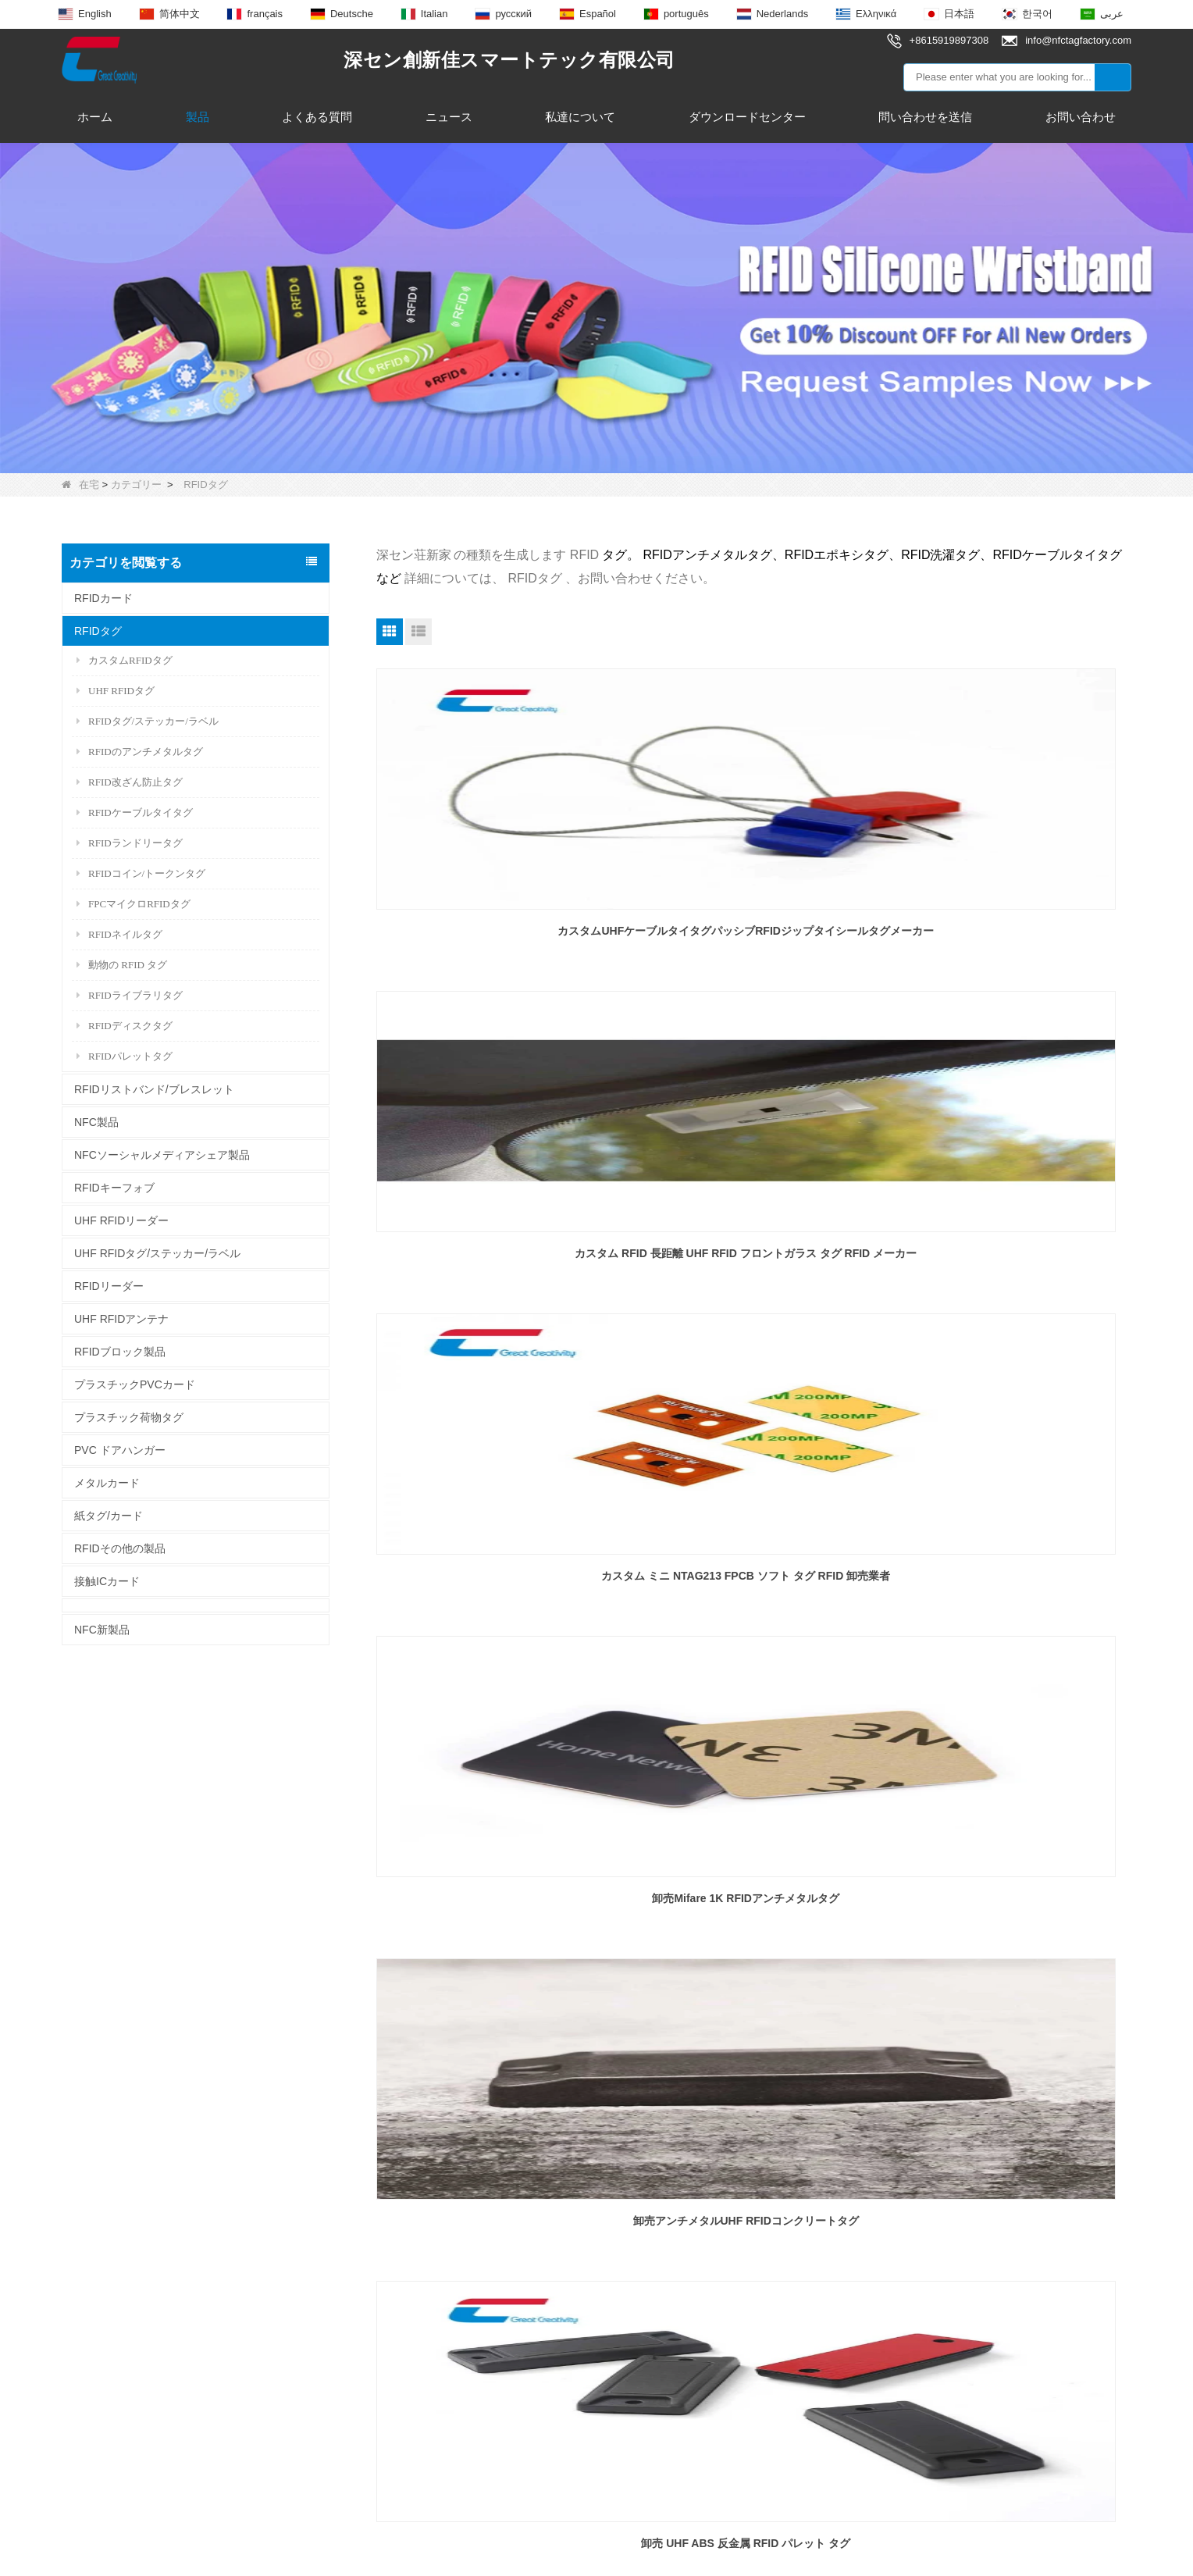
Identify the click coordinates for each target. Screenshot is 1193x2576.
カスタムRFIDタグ (125, 660)
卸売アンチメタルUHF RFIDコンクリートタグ (754, 1253)
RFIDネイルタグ (119, 934)
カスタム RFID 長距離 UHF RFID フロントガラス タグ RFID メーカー (753, 940)
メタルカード (107, 1483)
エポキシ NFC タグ (322, 2277)
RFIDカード (103, 598)
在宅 (80, 484)
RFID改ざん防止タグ (130, 782)
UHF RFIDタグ (116, 691)
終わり (782, 2009)
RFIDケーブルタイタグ (135, 812)
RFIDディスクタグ (125, 1025)
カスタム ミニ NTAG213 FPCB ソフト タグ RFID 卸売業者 (1011, 940)
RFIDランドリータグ (130, 843)
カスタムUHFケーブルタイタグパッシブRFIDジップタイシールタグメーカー (496, 940)
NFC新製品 (102, 1629)
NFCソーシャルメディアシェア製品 (162, 1155)
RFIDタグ (98, 631)
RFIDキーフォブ (114, 1187)
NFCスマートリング (325, 2305)
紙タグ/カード (108, 1515)
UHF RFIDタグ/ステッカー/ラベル (157, 1253)
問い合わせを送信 (925, 116)
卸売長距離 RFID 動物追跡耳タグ (1010, 1575)
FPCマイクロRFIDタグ (134, 904)
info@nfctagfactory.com (573, 2254)
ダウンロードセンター (747, 116)
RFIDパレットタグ (125, 1056)
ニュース (449, 116)
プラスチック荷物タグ (128, 1417)
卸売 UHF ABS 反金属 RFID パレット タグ (1010, 1253)
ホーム (94, 116)
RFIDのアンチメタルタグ (140, 751)
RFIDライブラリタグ (130, 995)
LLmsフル (786, 2549)
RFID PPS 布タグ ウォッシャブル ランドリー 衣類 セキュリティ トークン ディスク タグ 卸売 (1010, 1907)
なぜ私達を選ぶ (101, 2333)
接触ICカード (107, 1581)
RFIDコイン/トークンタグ (141, 873)
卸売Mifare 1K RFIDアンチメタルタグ (496, 1253)
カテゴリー (136, 484)
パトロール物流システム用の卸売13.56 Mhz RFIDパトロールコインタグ (496, 1907)
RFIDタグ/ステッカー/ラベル (148, 721)
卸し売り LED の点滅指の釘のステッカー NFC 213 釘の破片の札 (497, 1585)
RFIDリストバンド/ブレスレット (154, 1089)
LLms (729, 2549)
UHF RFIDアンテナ (121, 1319)
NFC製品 (96, 1122)
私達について (580, 116)
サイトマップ (662, 2549)
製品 (197, 116)
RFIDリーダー (109, 1286)
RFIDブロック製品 (120, 1351)
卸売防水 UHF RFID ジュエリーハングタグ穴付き (754, 1585)
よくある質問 (317, 116)
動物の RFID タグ (122, 965)
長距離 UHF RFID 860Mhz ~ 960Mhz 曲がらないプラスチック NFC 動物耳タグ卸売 (753, 1907)
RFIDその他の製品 (120, 1548)
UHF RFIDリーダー (121, 1220)
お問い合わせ (1080, 116)
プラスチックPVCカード (134, 1384)
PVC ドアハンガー (120, 1450)
